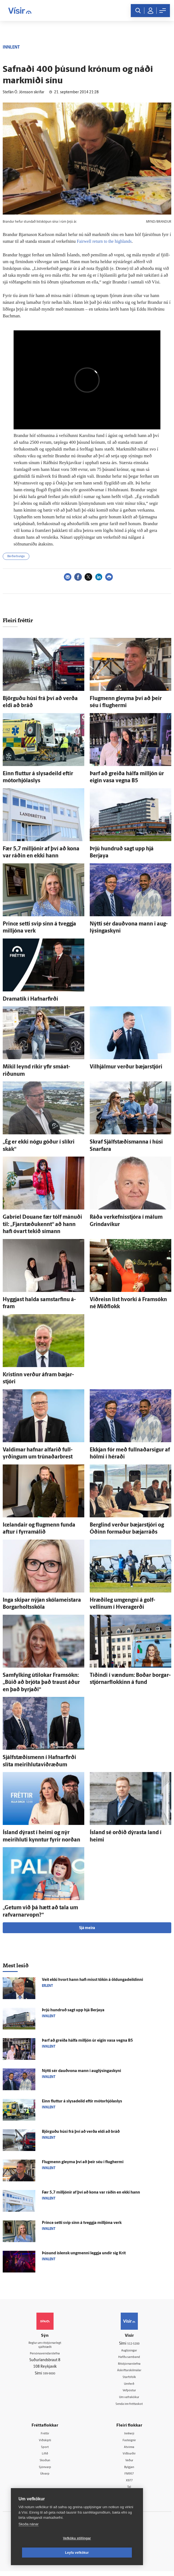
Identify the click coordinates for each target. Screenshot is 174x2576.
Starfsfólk (129, 2378)
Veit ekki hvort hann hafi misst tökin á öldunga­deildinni (92, 1980)
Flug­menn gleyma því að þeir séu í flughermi (82, 2162)
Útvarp (45, 2478)
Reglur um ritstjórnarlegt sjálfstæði (45, 2346)
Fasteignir (129, 2443)
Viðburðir (129, 2457)
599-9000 (49, 2376)
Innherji (129, 2436)
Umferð (129, 2385)
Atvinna (129, 2450)
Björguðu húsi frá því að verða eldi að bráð (81, 2132)
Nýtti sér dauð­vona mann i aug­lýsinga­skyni (81, 2071)
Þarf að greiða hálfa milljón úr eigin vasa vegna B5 (87, 2041)
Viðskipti (45, 2443)
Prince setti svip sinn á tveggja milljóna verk (82, 2223)
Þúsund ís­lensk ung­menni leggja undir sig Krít (84, 2253)
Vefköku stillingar (45, 2553)
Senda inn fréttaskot (129, 2406)
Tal (129, 2492)
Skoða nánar (28, 2538)
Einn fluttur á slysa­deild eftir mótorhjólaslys (82, 2101)
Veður (129, 2464)
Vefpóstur (129, 2392)
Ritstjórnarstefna (129, 2365)
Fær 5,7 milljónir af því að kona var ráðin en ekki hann (91, 2193)
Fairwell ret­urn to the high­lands (105, 241)
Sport (44, 2450)
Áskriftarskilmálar (129, 2371)
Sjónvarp (45, 2471)
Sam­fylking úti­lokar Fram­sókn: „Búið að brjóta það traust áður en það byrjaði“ (41, 1683)
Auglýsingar (129, 2351)
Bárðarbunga (16, 556)
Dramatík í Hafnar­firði (30, 999)
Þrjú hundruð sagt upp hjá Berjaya (73, 2010)
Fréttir (45, 2436)
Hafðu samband (129, 2357)
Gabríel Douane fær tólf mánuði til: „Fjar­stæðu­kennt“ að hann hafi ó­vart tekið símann (42, 1224)
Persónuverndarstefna (45, 2356)
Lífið (45, 2457)
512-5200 (133, 2344)
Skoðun (44, 2464)
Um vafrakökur (129, 2399)
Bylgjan (129, 2471)
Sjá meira (87, 1928)
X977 (129, 2485)
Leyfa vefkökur (109, 2553)
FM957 (129, 2478)
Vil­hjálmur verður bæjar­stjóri (126, 1067)
